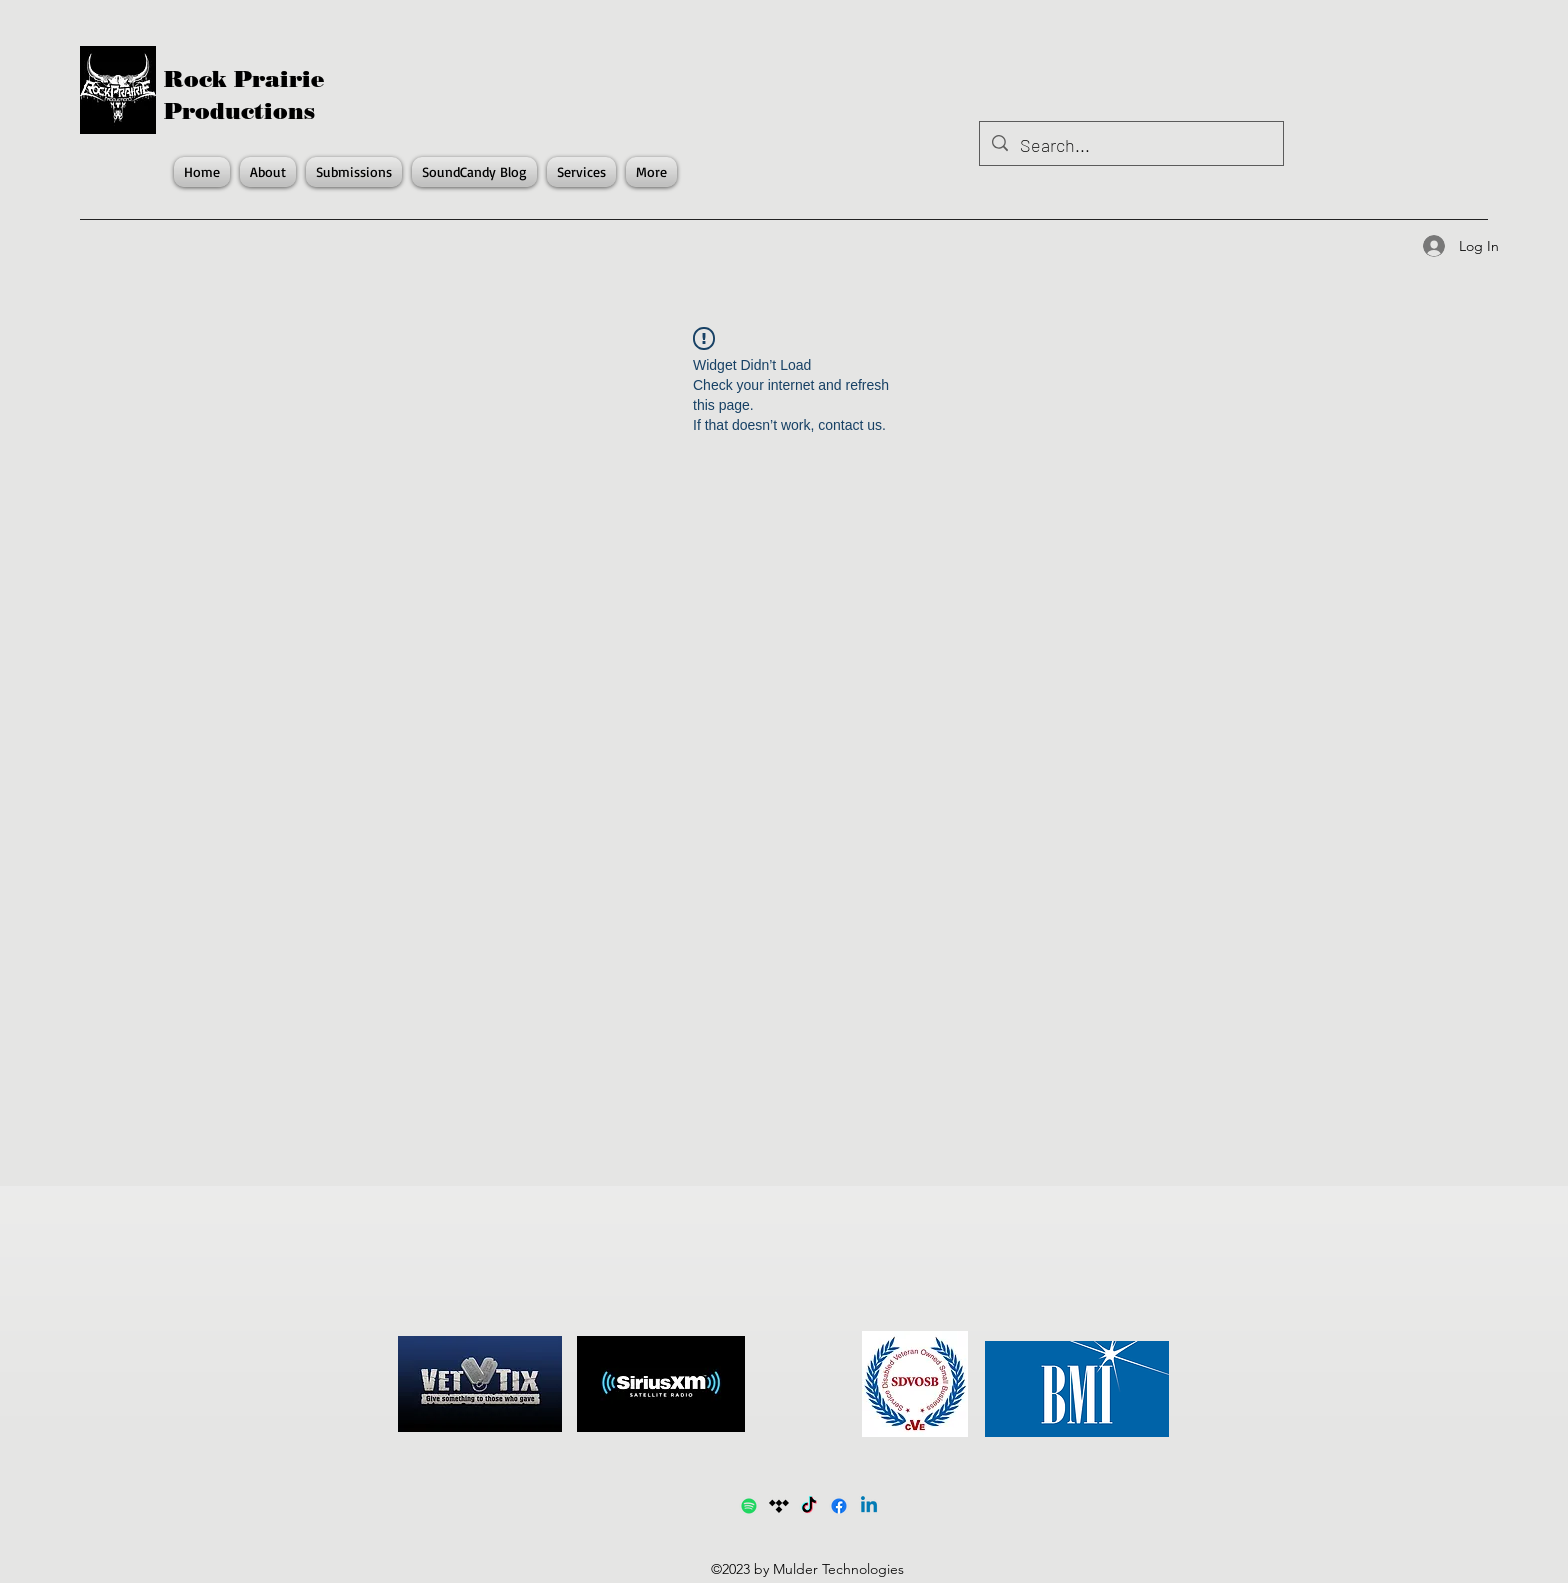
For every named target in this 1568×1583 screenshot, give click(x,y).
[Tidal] (779, 1506)
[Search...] (1130, 146)
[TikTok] (809, 1506)
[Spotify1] (749, 1506)
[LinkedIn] (869, 1506)
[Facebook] (839, 1506)
